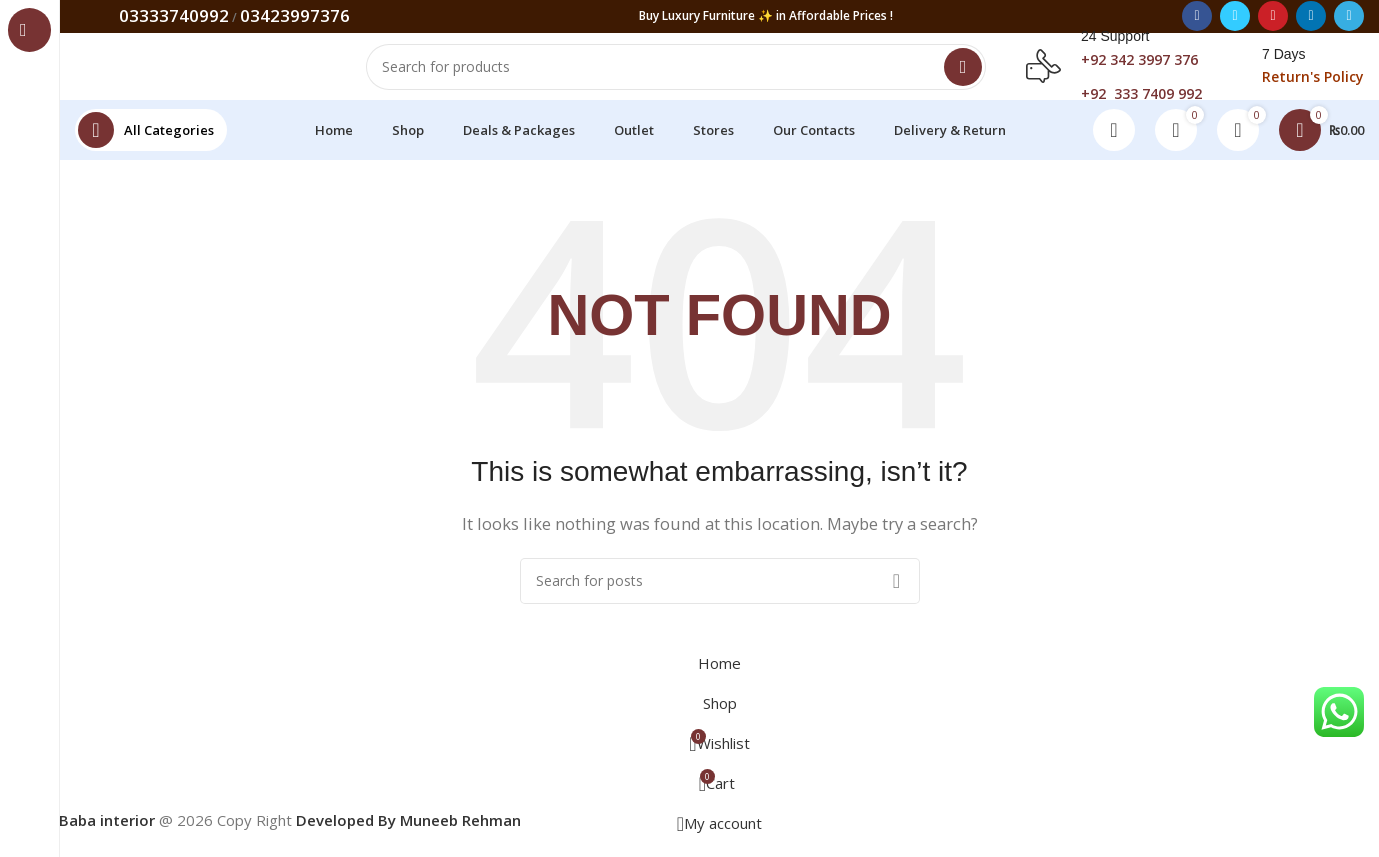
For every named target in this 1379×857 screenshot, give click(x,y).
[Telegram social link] (1349, 17)
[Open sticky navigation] (151, 144)
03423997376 (295, 16)
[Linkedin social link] (1311, 17)
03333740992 (174, 16)
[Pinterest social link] (1273, 17)
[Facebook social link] (1197, 17)
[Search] (676, 74)
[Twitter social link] (1235, 17)
